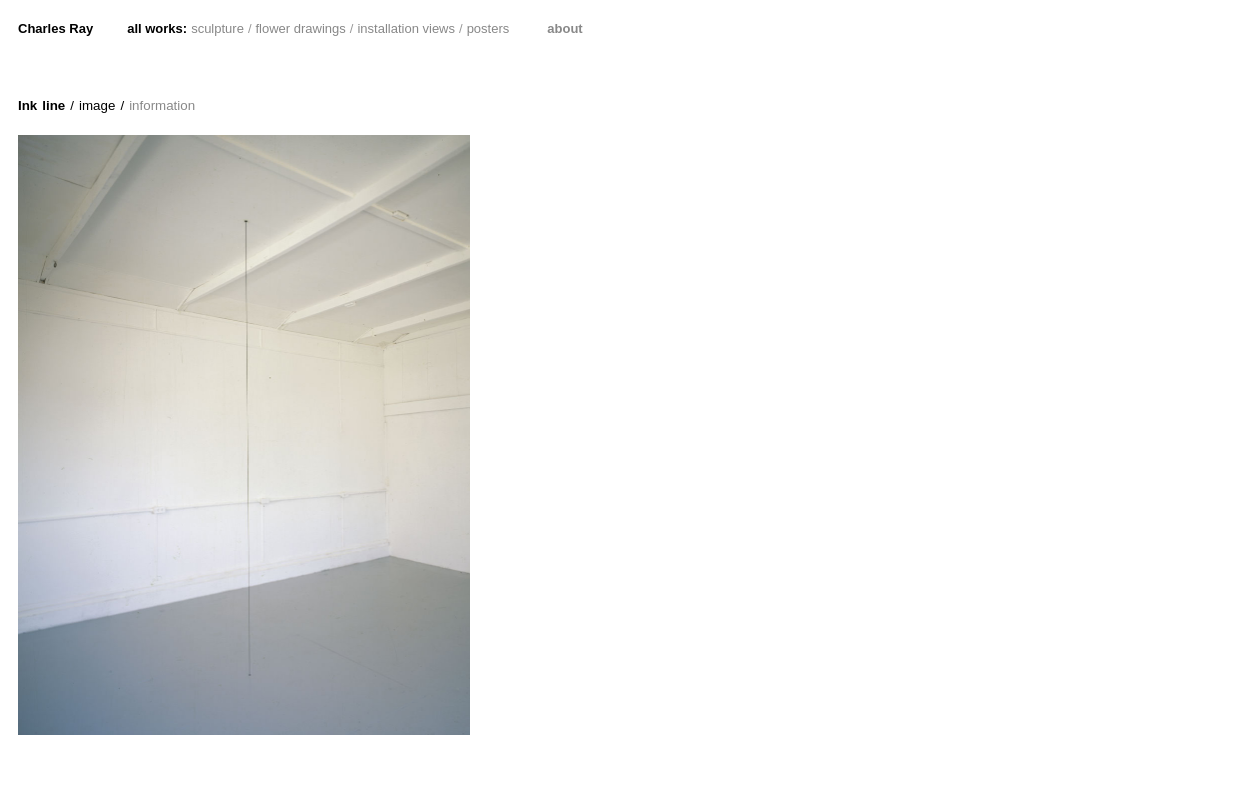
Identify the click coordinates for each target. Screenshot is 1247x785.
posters (488, 28)
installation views (406, 28)
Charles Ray (55, 28)
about (564, 28)
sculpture (217, 28)
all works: (157, 28)
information (162, 105)
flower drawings (301, 28)
